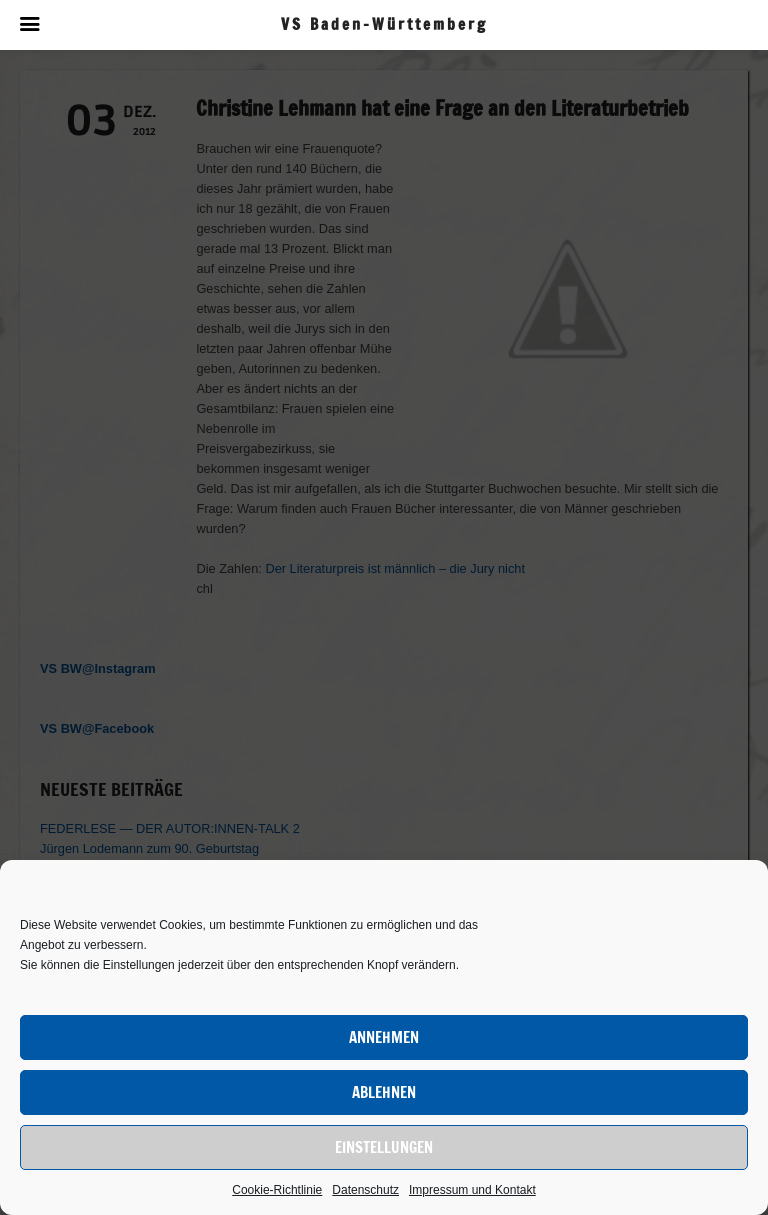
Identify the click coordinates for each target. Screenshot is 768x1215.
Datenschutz (365, 1190)
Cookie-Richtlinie (277, 1190)
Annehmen (384, 1037)
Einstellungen (384, 1147)
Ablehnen (384, 1092)
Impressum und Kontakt (472, 1190)
